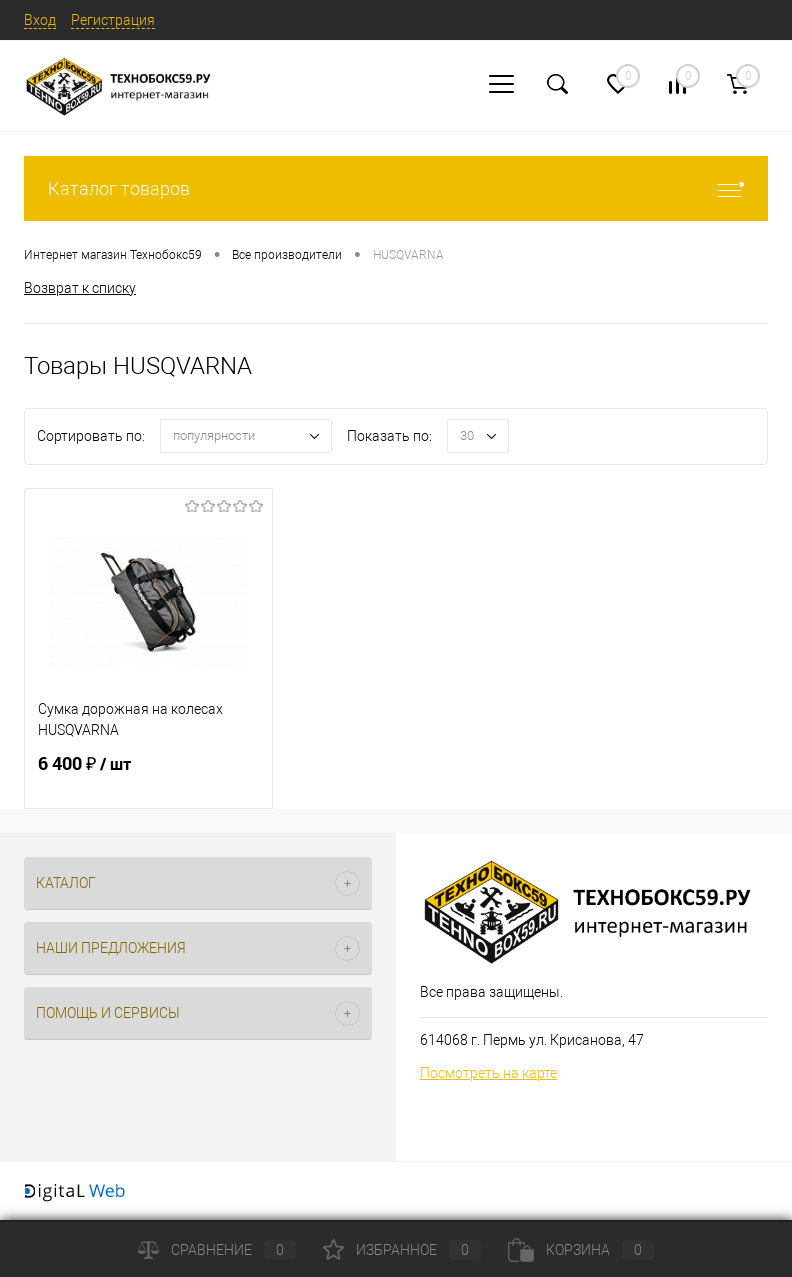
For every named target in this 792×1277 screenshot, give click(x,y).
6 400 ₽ (148, 776)
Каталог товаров (396, 188)
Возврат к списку (80, 288)
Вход (40, 20)
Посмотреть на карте (488, 1073)
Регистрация (113, 20)
